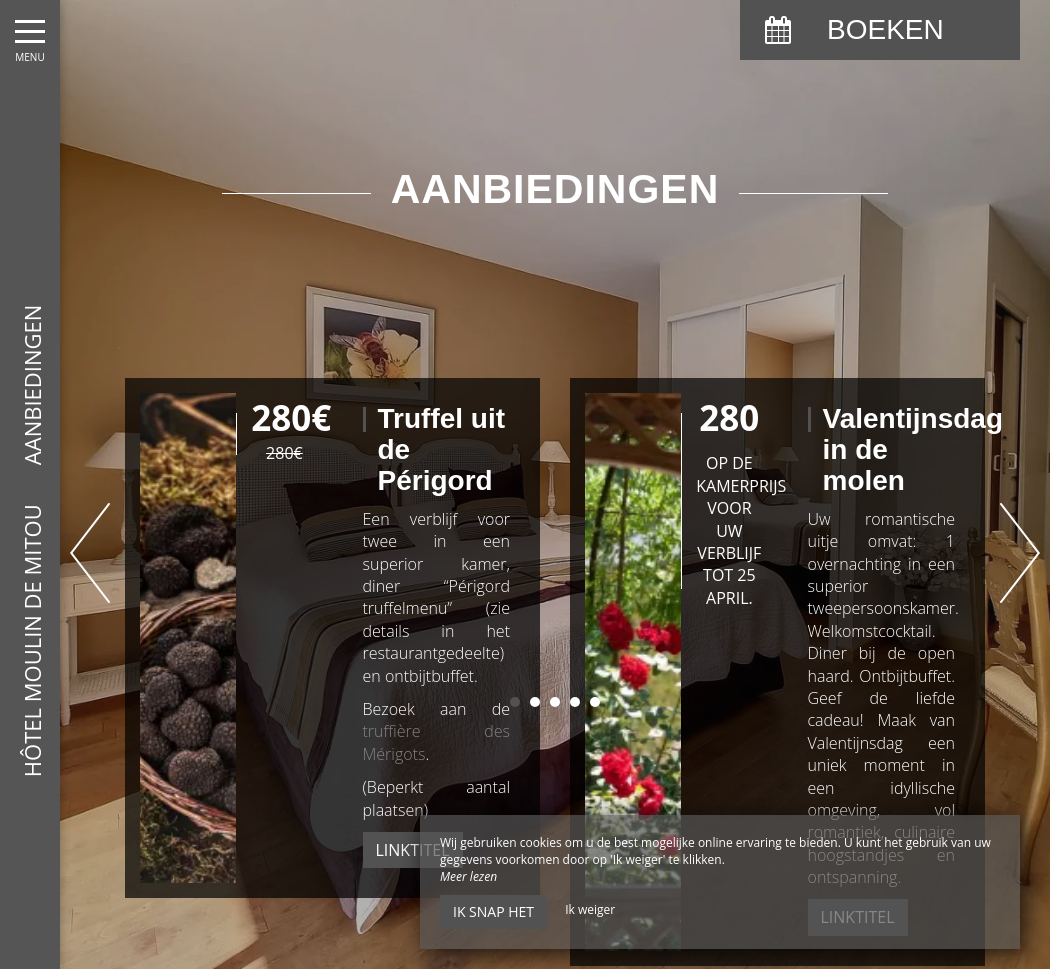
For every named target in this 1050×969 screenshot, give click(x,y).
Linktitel (413, 850)
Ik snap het (493, 911)
